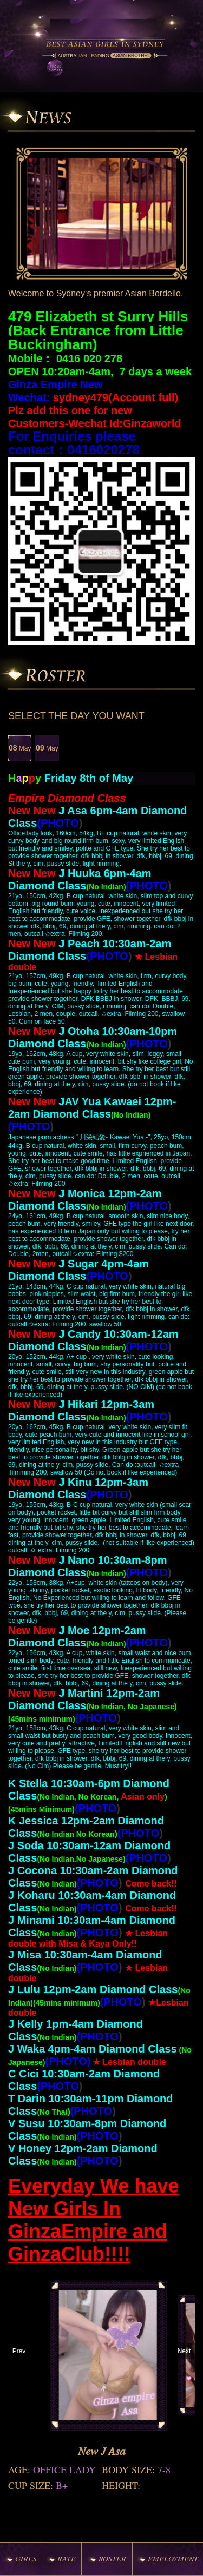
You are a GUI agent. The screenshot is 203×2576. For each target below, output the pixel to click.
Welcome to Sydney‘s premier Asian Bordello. (95, 293)
